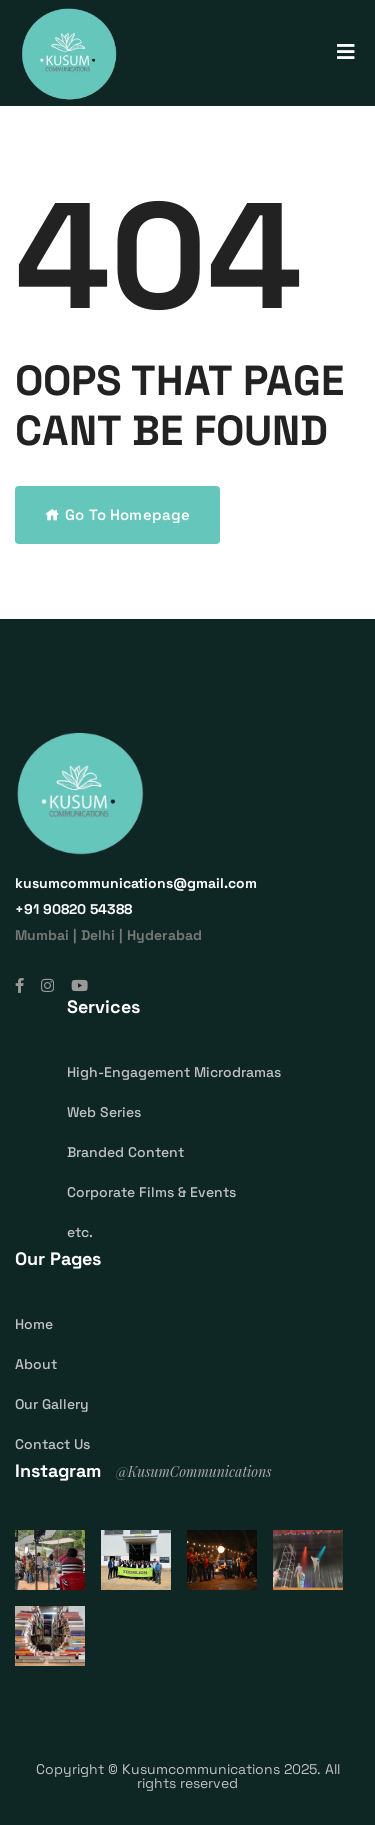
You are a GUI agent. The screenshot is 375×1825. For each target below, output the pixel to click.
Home (34, 1324)
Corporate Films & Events (151, 1192)
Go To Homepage (117, 514)
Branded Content (125, 1152)
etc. (80, 1232)
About (36, 1364)
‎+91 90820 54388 (73, 909)
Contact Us (52, 1444)
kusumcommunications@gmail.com (136, 883)
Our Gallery (52, 1404)
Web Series (104, 1112)
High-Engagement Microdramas (174, 1072)
